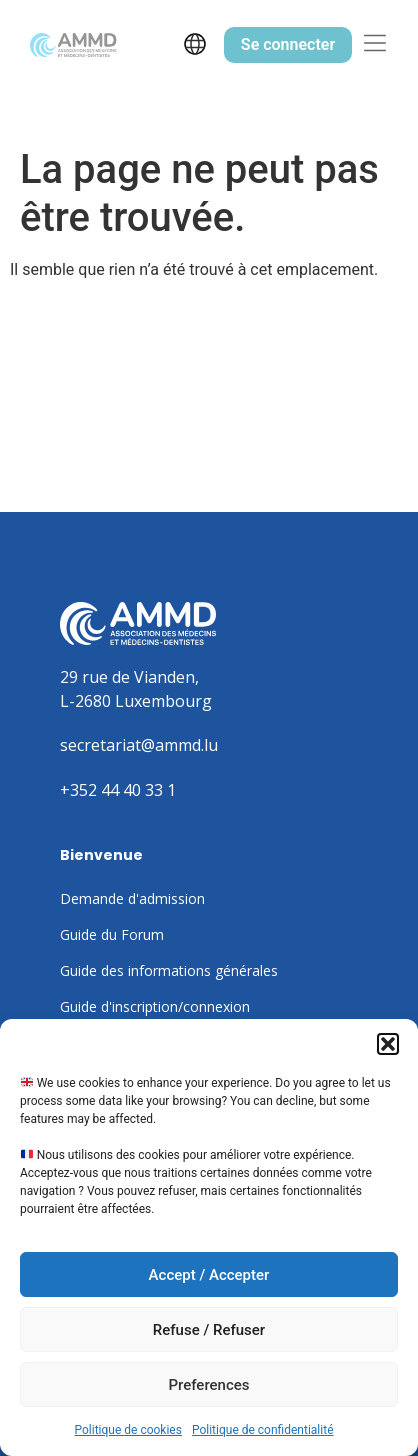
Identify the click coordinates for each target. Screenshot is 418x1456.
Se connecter (288, 44)
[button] (388, 1044)
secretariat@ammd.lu (139, 745)
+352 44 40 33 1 (118, 790)
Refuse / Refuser (209, 1330)
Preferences (208, 1385)
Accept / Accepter (209, 1275)
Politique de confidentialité (263, 1430)
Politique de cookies (128, 1430)
